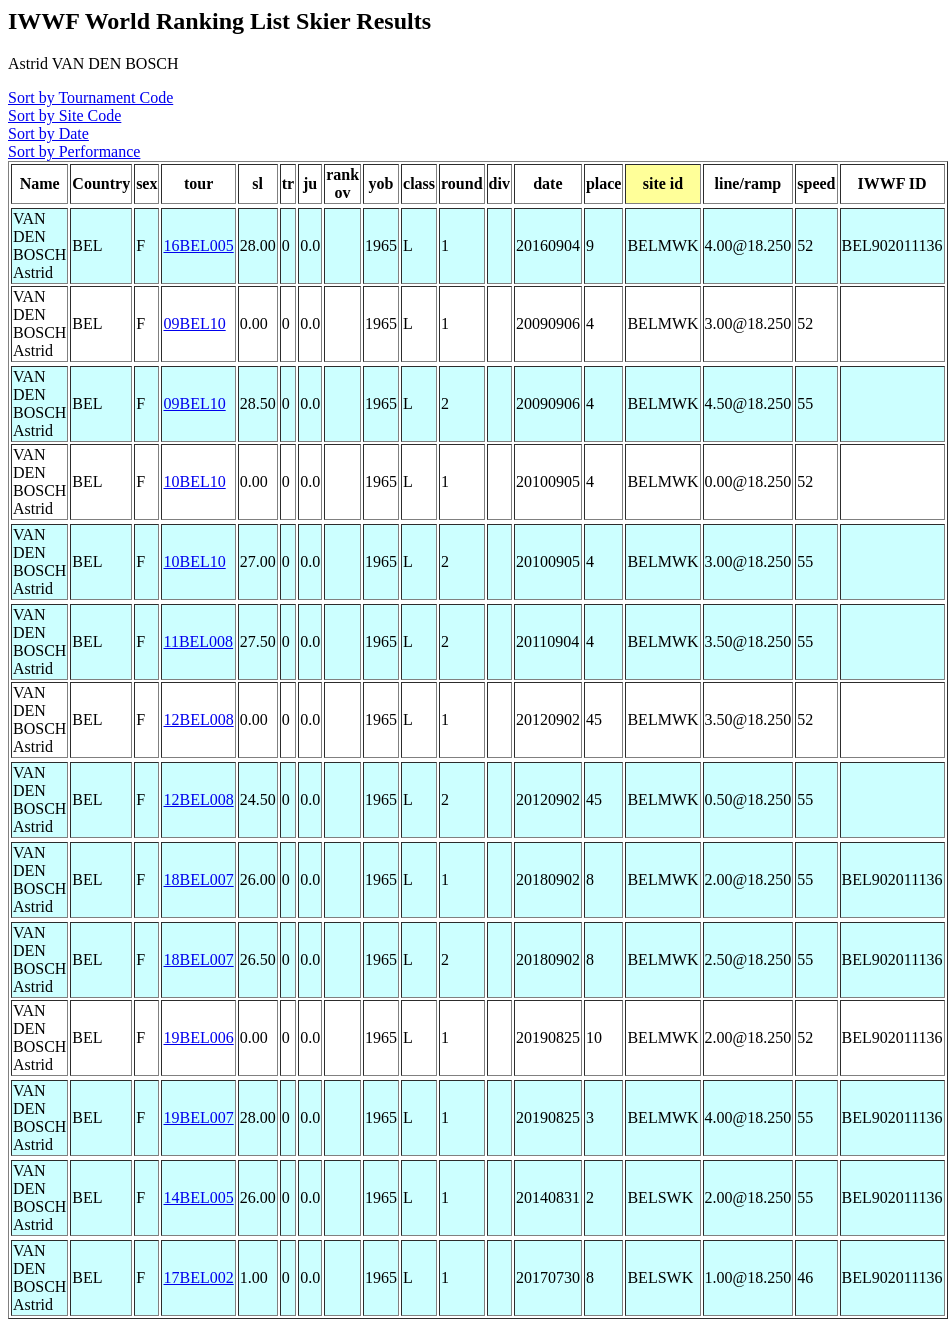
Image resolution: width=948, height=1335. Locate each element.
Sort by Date (48, 133)
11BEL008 (198, 641)
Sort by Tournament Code (90, 97)
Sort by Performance (74, 151)
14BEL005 (198, 1197)
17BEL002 (198, 1277)
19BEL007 (198, 1117)
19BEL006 (198, 1037)
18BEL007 (198, 879)
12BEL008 (198, 719)
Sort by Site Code (64, 115)
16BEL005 (198, 245)
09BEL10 (194, 323)
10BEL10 (194, 481)
